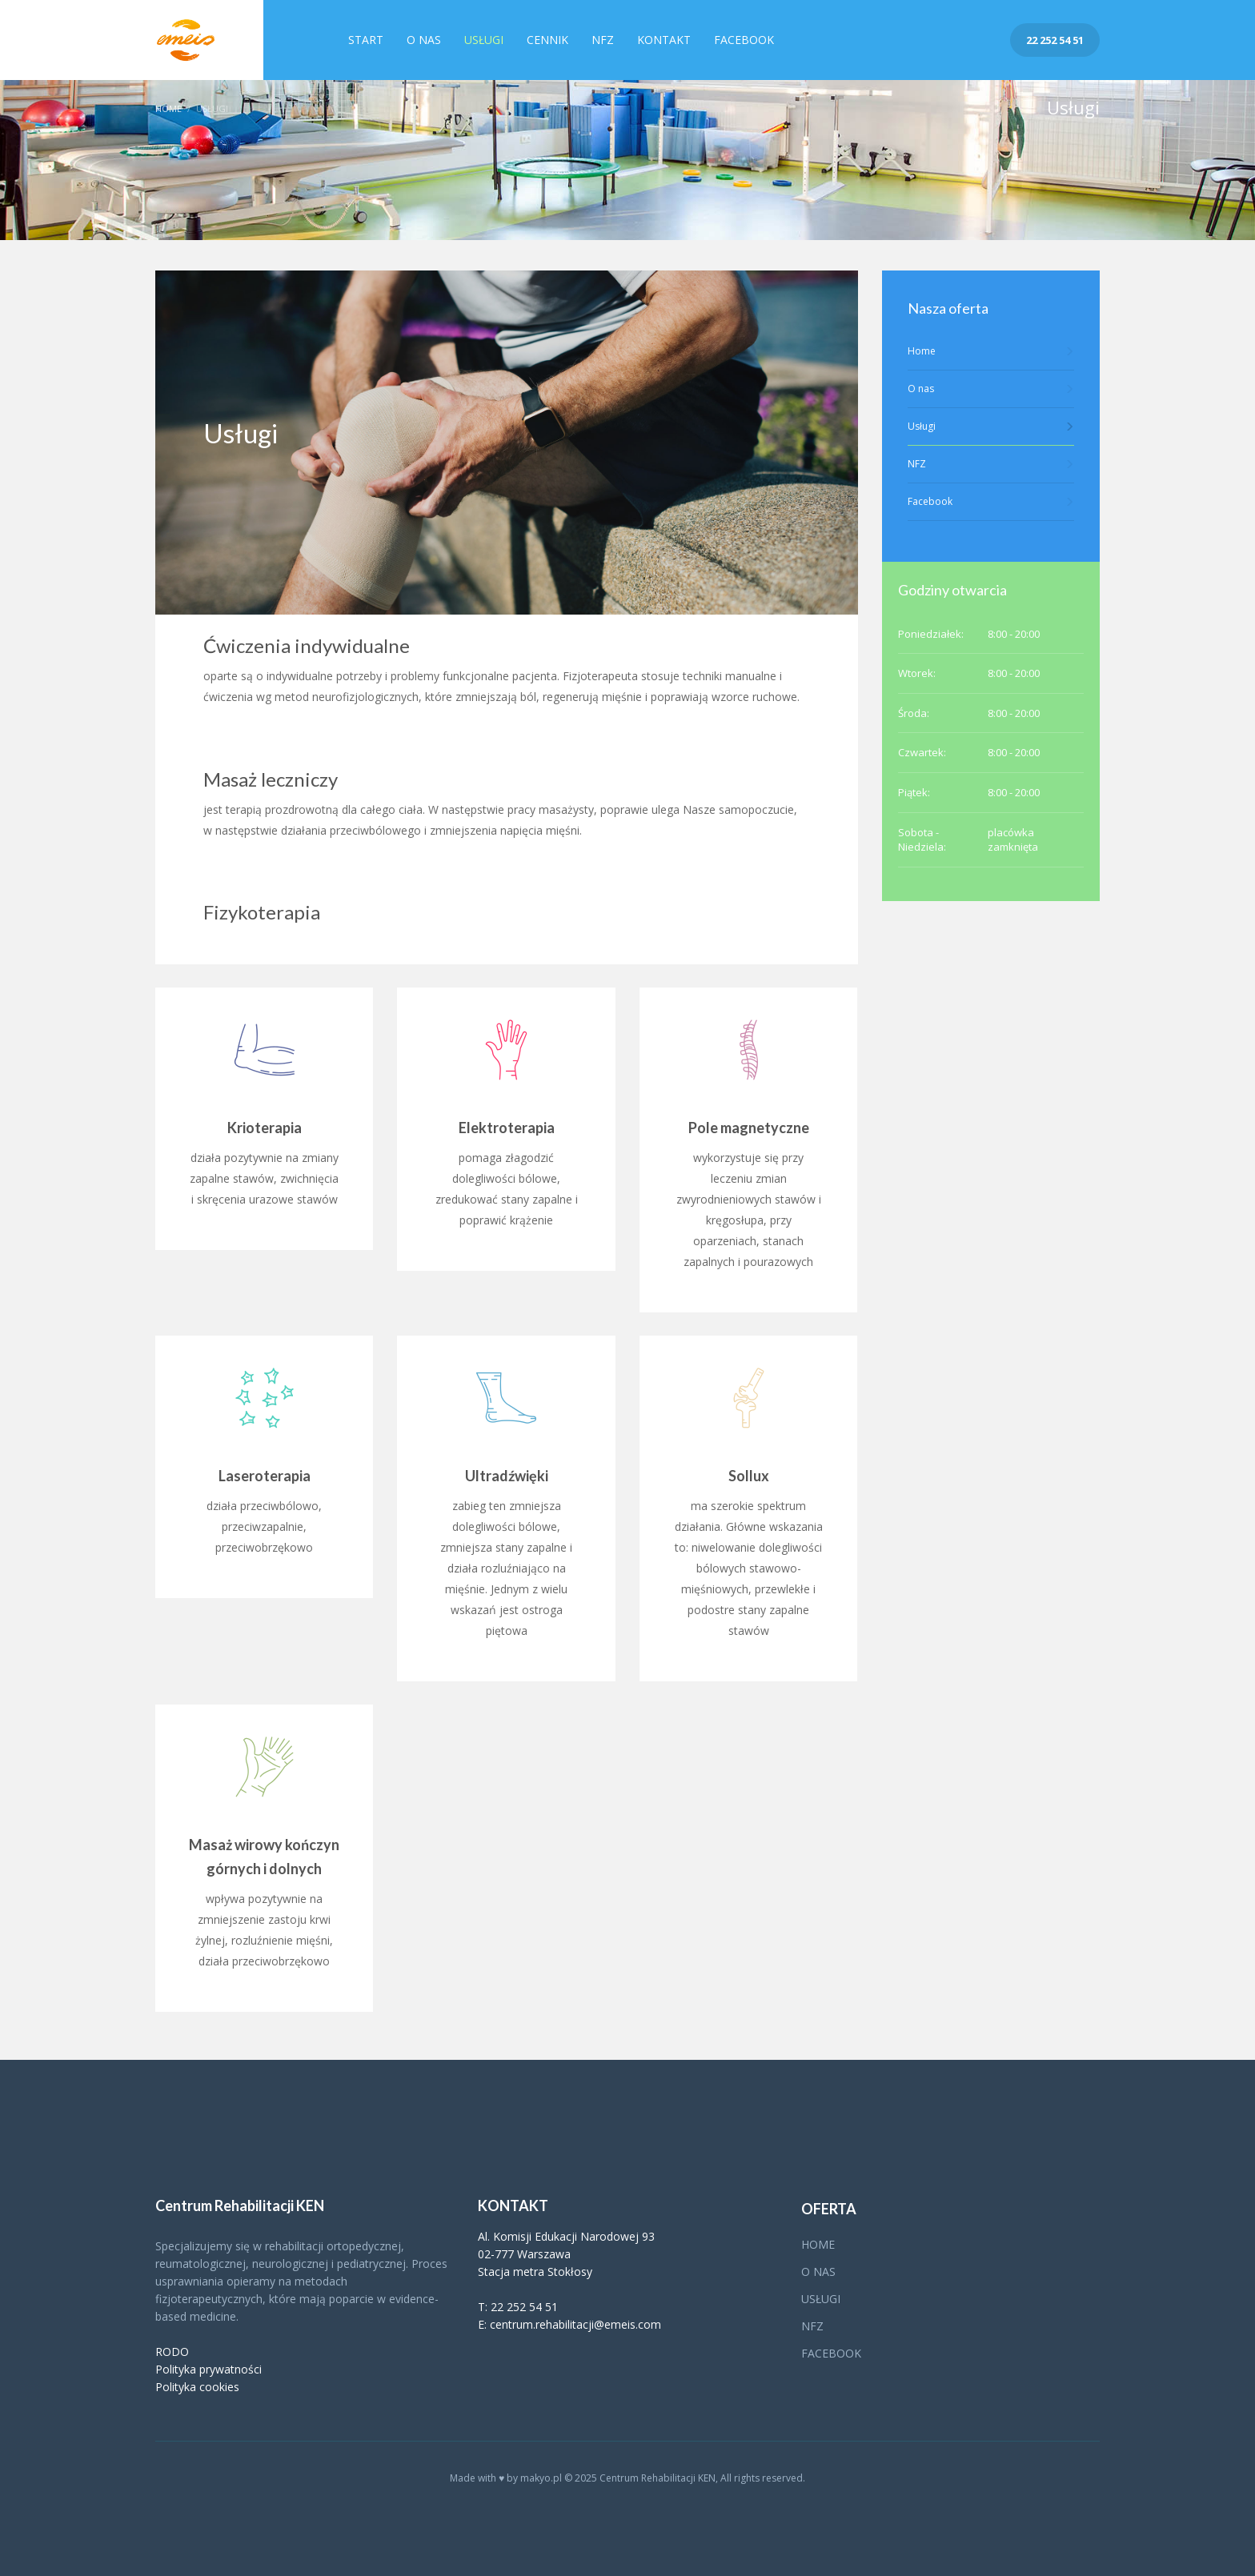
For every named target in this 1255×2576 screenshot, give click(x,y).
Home (168, 108)
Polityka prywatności (208, 2369)
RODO (172, 2351)
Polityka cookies (197, 2386)
